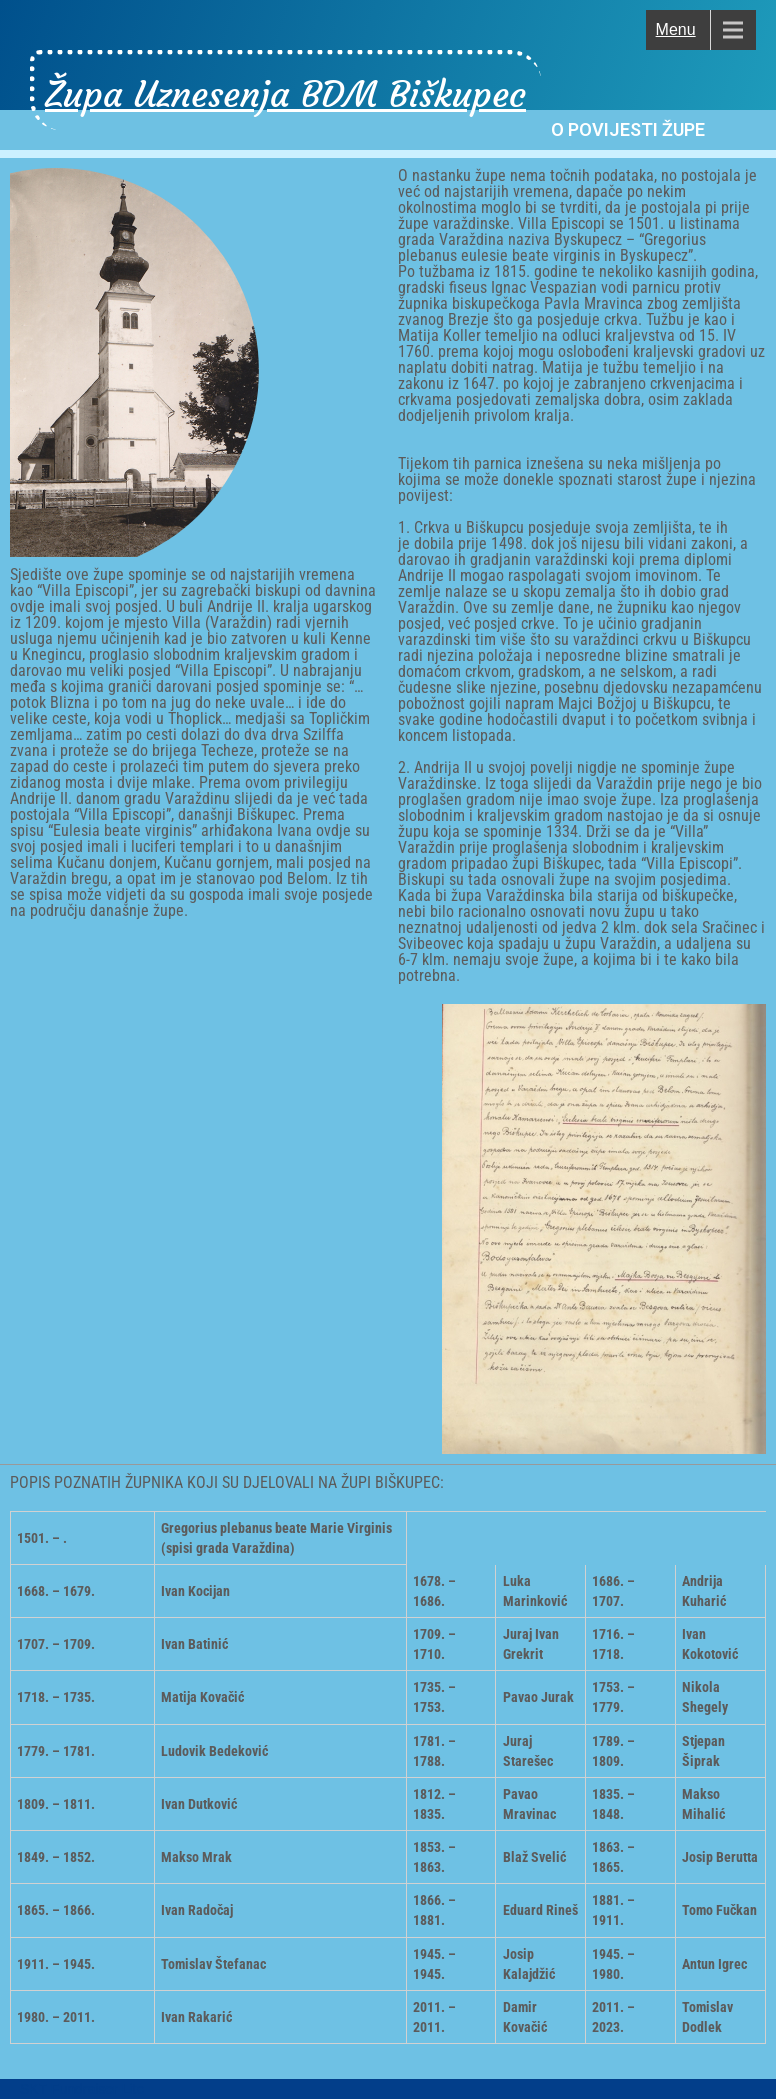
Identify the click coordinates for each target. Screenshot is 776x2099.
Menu (676, 29)
